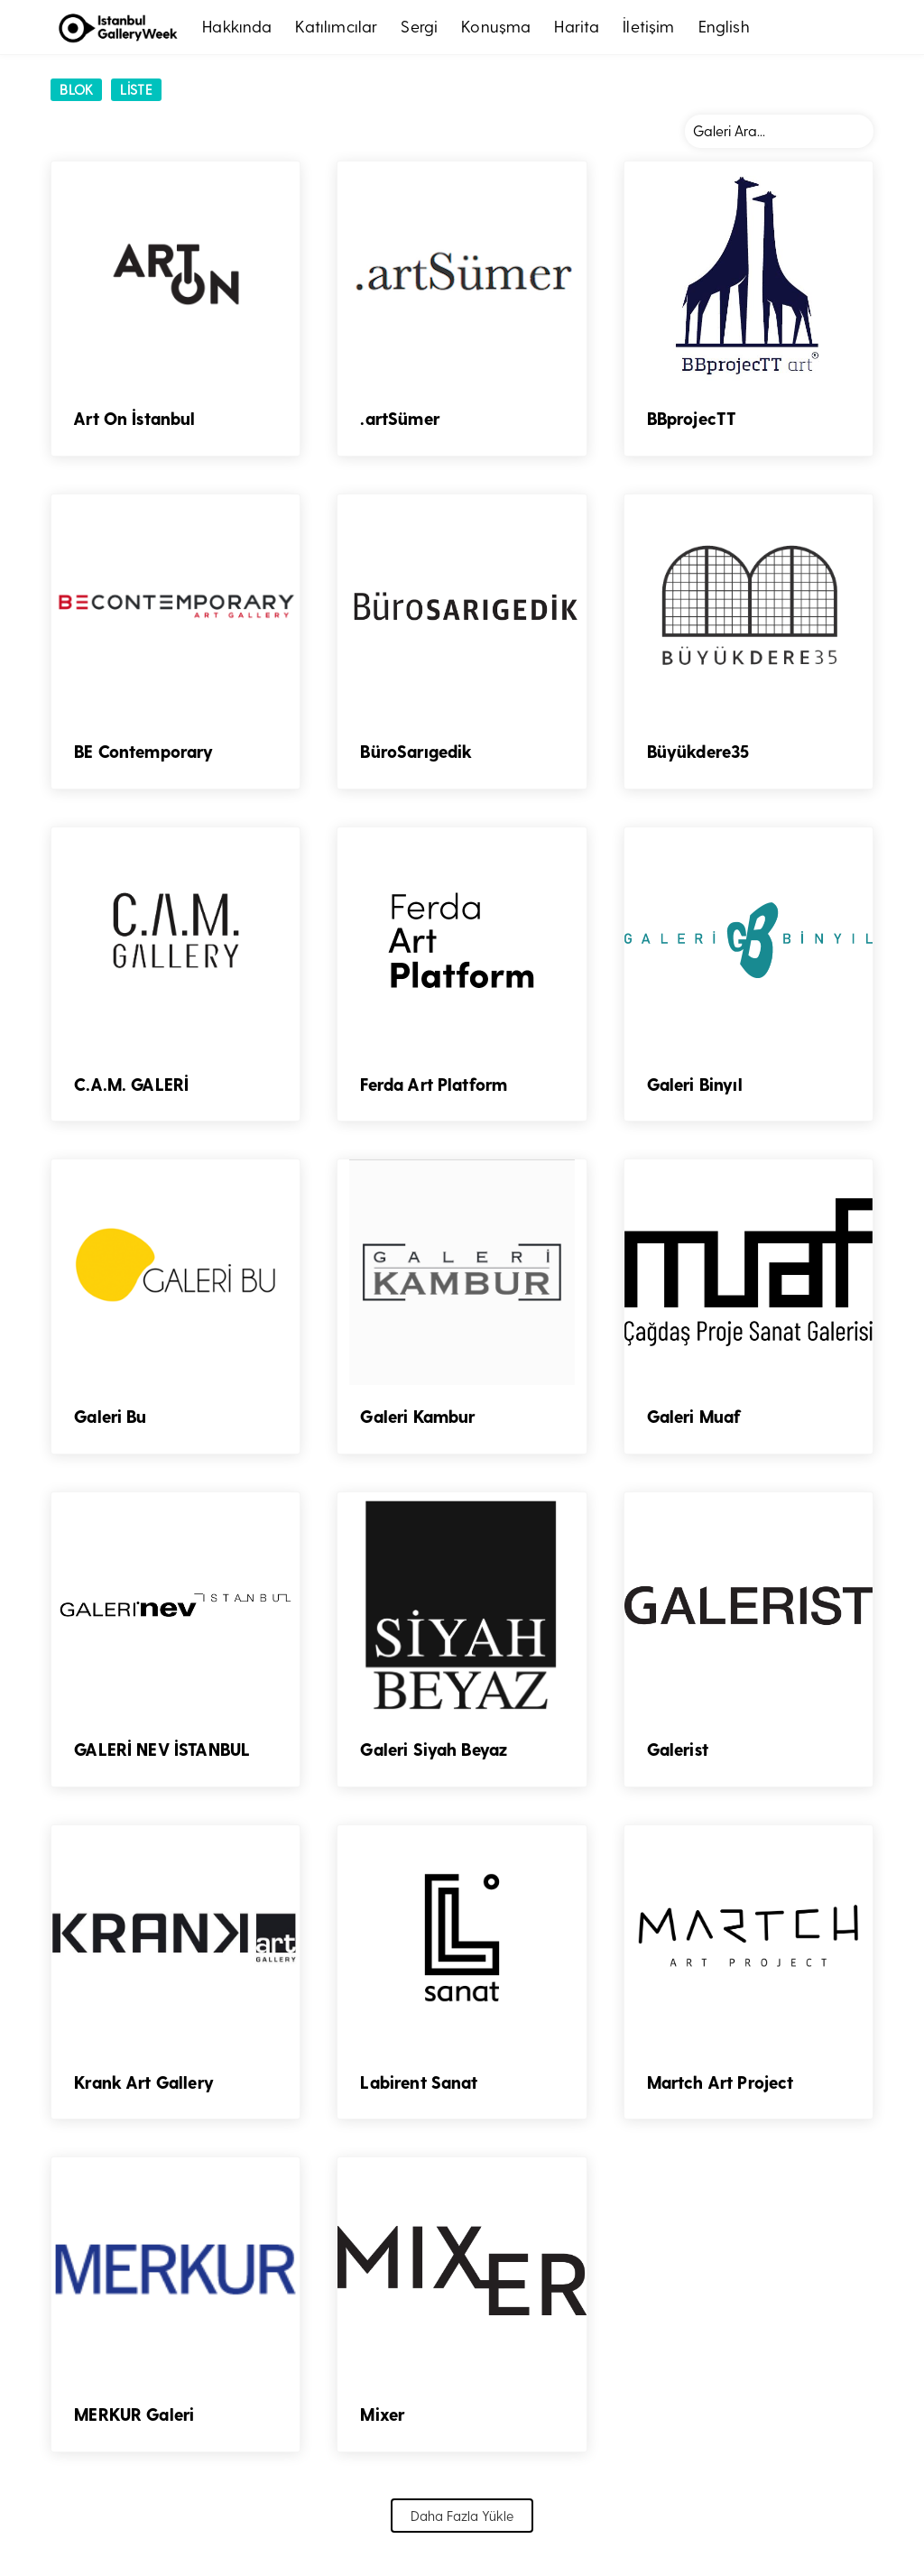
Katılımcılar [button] (336, 25)
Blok (76, 89)
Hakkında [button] (237, 25)
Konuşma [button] (496, 25)
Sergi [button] (419, 25)
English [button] (724, 25)
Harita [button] (576, 25)
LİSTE (136, 89)
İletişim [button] (648, 25)
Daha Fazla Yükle (462, 2509)
